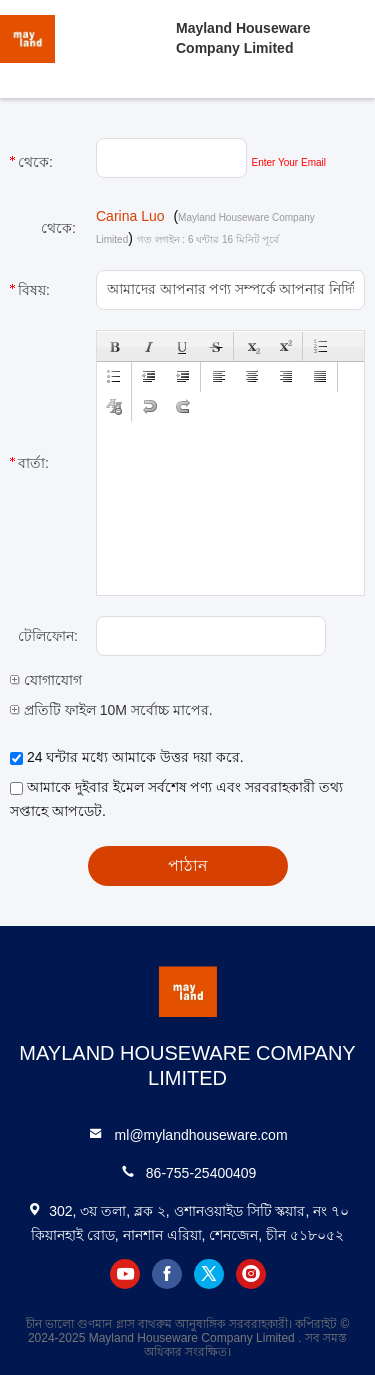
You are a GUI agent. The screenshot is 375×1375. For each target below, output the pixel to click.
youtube (125, 1274)
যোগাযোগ (46, 680)
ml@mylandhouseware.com (201, 1135)
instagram (251, 1274)
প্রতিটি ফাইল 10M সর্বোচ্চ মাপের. (111, 710)
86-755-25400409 (201, 1173)
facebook (167, 1274)
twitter (209, 1274)
